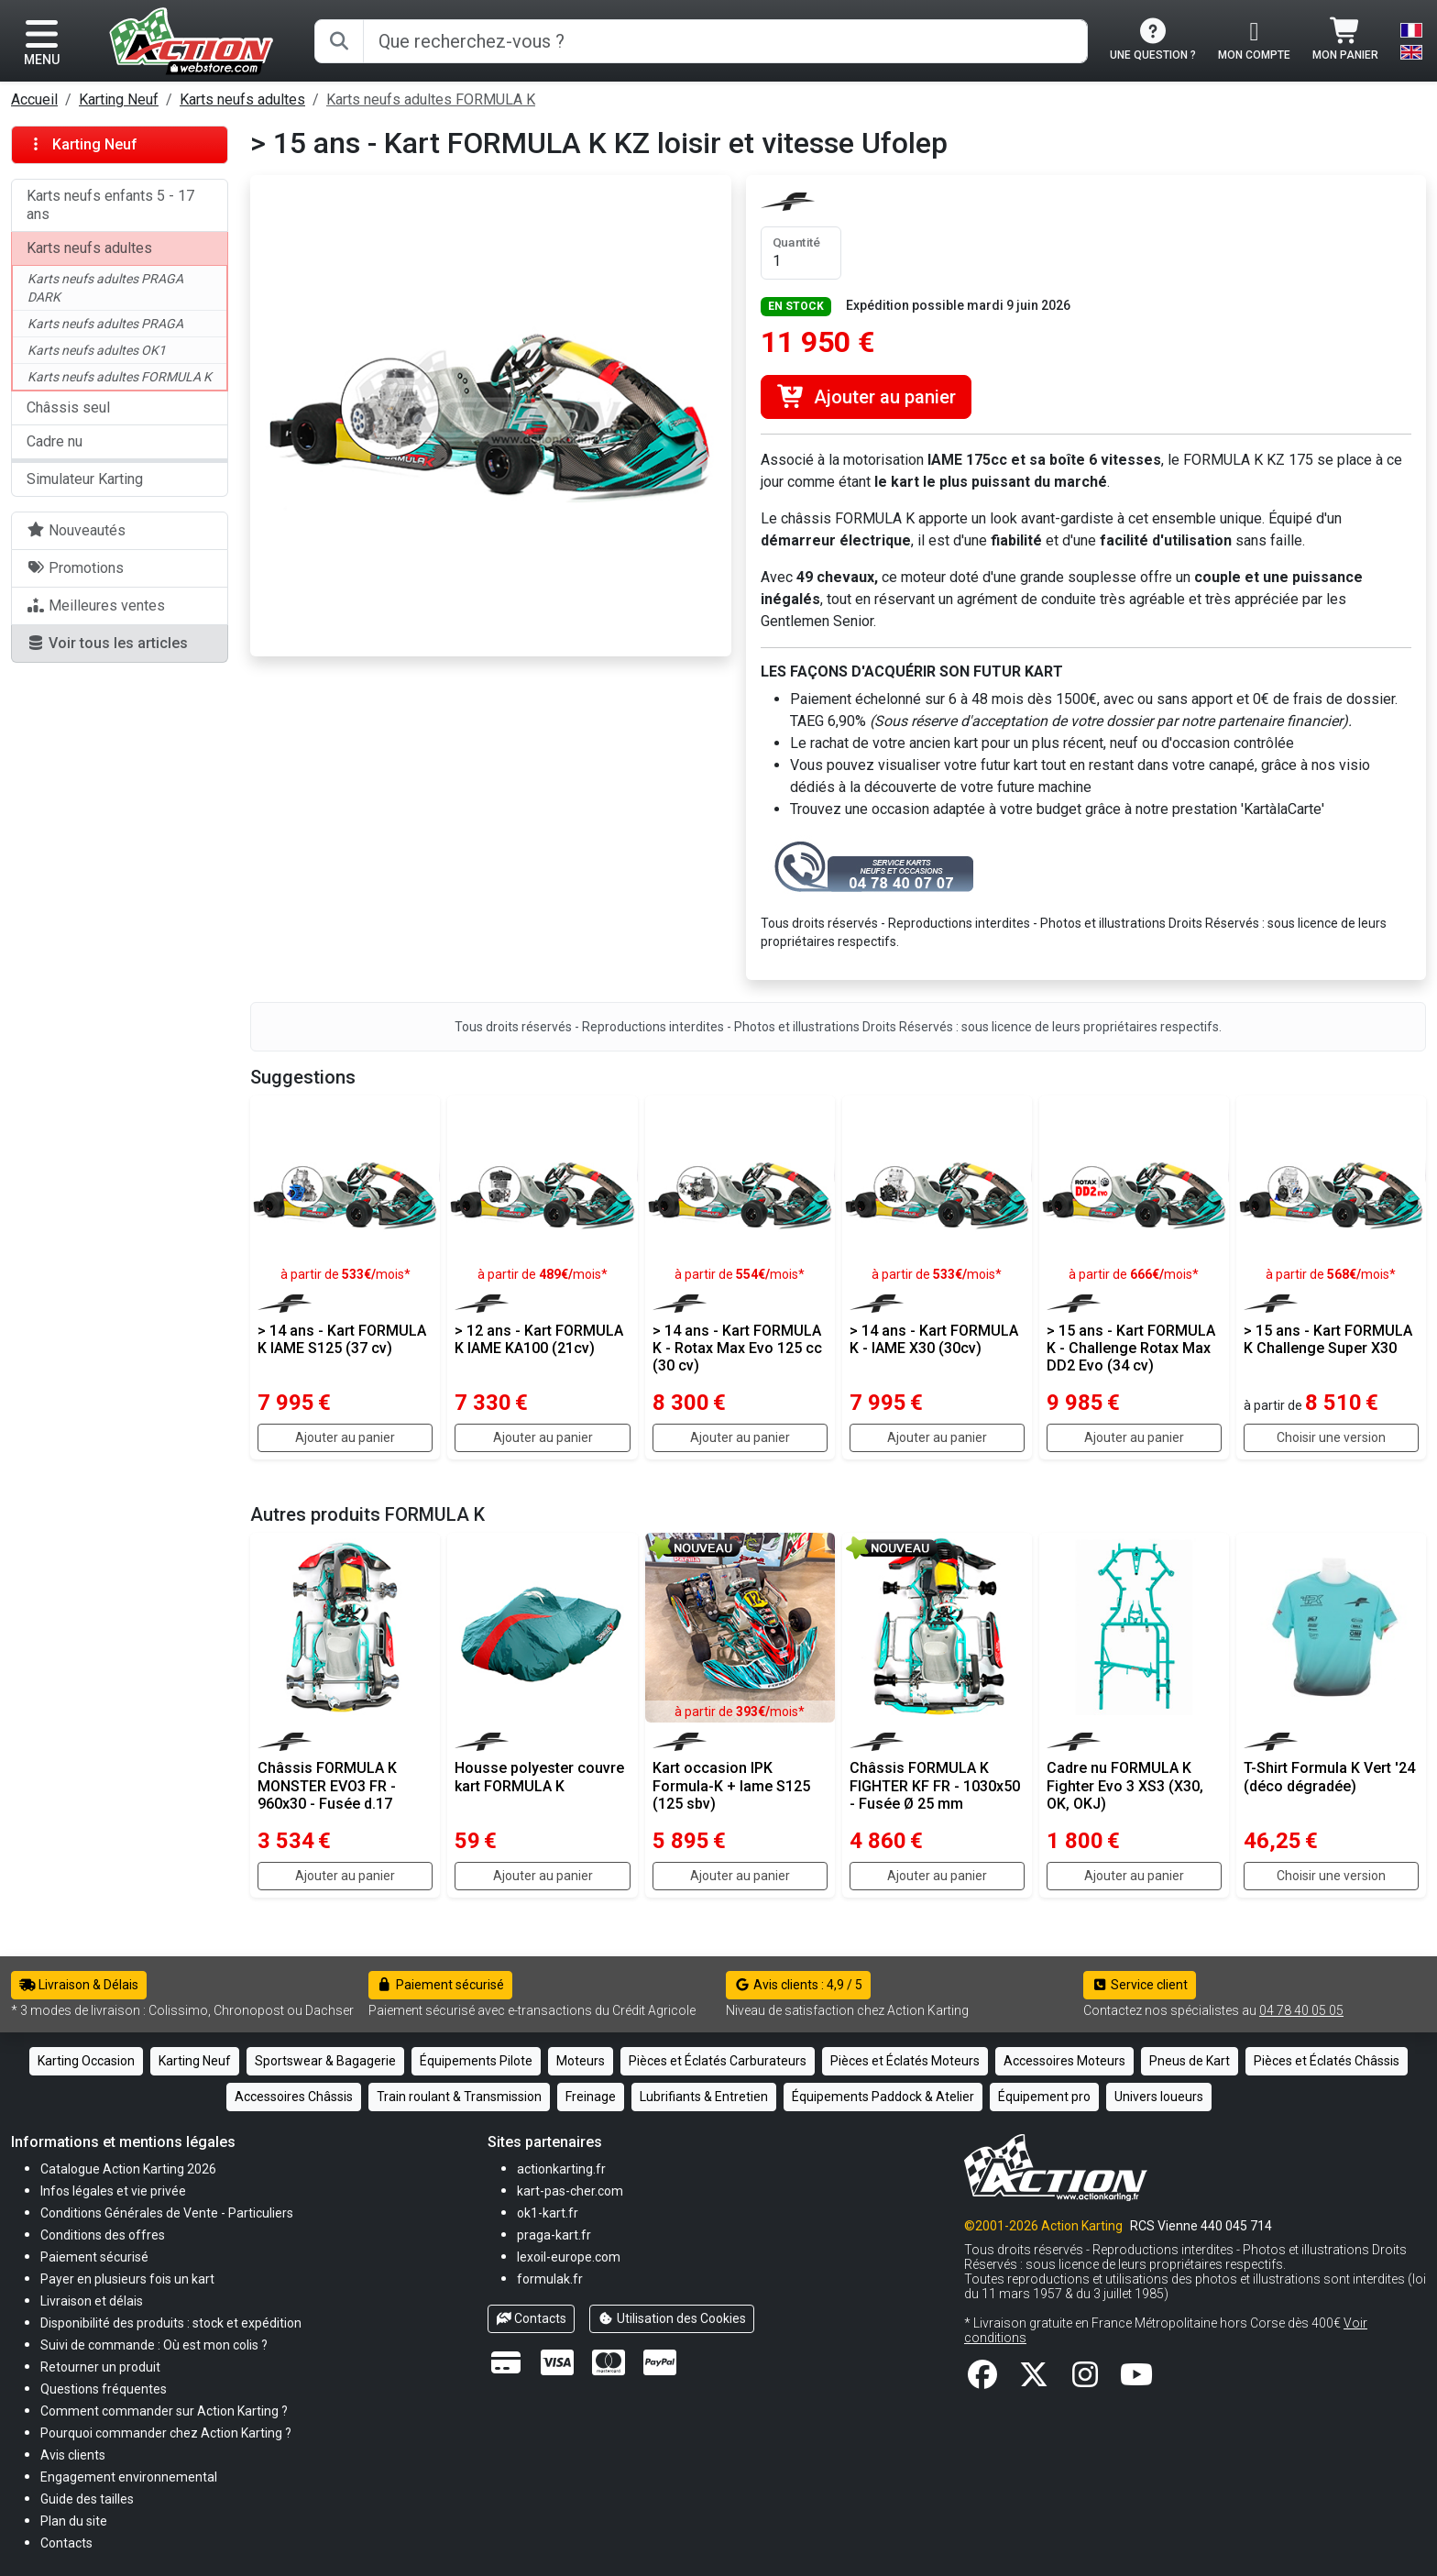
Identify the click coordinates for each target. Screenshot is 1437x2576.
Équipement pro (1044, 2096)
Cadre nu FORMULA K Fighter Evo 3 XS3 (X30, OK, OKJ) (1125, 1785)
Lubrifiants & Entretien (704, 2096)
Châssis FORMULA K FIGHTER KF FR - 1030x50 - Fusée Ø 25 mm (935, 1785)
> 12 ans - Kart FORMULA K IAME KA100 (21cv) (539, 1339)
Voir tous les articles (107, 643)
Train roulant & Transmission (459, 2096)
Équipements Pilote (476, 2060)
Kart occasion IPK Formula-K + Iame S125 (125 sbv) (731, 1785)
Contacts (531, 2318)
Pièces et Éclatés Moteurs (905, 2060)
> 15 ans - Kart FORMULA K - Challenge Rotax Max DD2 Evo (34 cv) (1131, 1348)
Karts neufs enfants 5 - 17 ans (110, 205)
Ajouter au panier (865, 397)
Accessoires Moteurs (1064, 2060)
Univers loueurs (1158, 2096)
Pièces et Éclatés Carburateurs (717, 2060)
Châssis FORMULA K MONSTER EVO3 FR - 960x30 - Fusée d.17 (327, 1785)
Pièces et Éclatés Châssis (1326, 2060)
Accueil (34, 99)
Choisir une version (1331, 1437)
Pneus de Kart (1189, 2060)
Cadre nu (54, 441)
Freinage (590, 2096)
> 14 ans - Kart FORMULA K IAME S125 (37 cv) (342, 1339)
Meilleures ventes (96, 605)
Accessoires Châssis (294, 2096)
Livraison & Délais (78, 1984)
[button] (87, 2498)
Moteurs (580, 2060)
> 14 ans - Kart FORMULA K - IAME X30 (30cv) (934, 1339)
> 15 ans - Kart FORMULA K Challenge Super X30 (1328, 1339)
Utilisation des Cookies (672, 2318)
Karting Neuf (119, 99)
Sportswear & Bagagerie (325, 2060)
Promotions (75, 568)
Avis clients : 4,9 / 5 (798, 1984)
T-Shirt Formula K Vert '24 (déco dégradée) (1329, 1776)
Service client (1139, 1984)
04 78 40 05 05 (1301, 2010)
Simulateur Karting (85, 479)
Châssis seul (68, 407)
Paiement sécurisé (440, 1984)
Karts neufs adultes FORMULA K (430, 99)
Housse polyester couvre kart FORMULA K (539, 1776)
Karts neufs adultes (242, 99)
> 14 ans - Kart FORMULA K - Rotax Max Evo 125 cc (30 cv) (737, 1348)
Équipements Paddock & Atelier (883, 2096)
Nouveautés (76, 530)
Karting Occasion (86, 2060)
